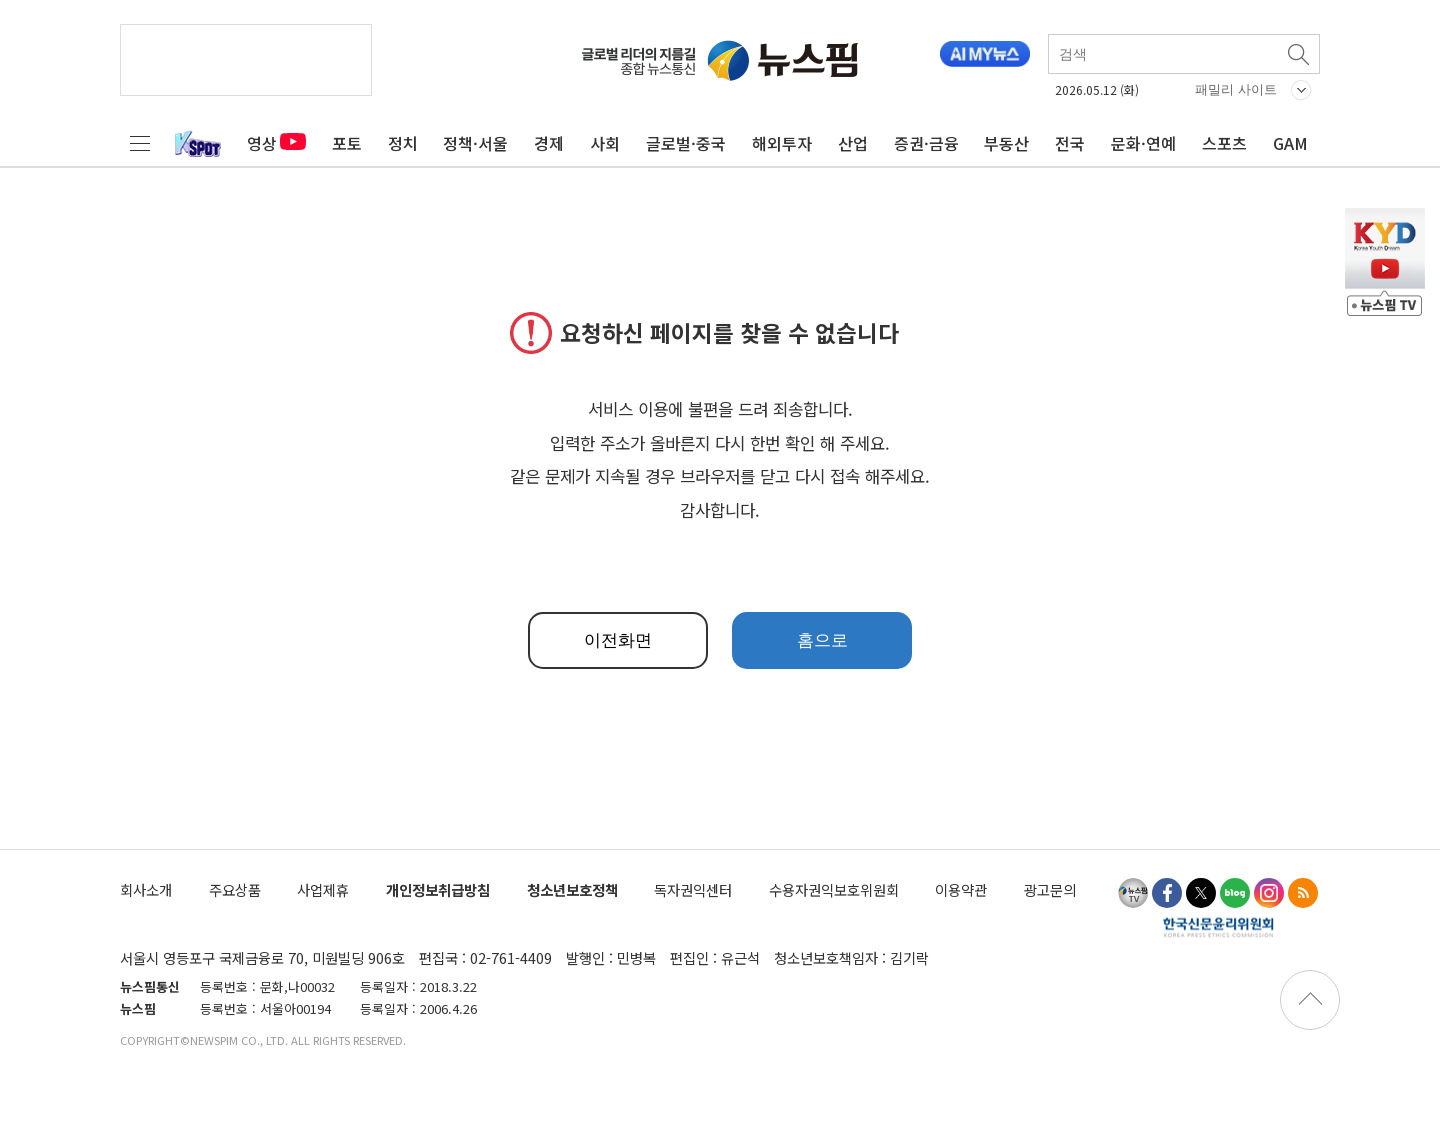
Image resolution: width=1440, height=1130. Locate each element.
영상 (276, 143)
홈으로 (822, 640)
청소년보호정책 (572, 889)
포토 (347, 143)
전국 (1070, 143)
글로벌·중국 (686, 143)
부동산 (1006, 143)
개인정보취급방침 (438, 889)
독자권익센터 (693, 889)
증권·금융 (926, 143)
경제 (549, 143)
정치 (403, 143)
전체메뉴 (140, 143)
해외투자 (782, 143)
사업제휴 (323, 889)
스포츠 (1224, 143)
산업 (853, 143)
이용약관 (961, 889)
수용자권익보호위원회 (834, 889)
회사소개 (146, 889)
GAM (1290, 143)
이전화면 (618, 640)
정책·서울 (475, 143)
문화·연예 (1143, 143)
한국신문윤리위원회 (1218, 927)
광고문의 (1050, 889)
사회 (605, 143)
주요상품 (235, 889)
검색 (1300, 54)
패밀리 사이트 (1236, 89)
